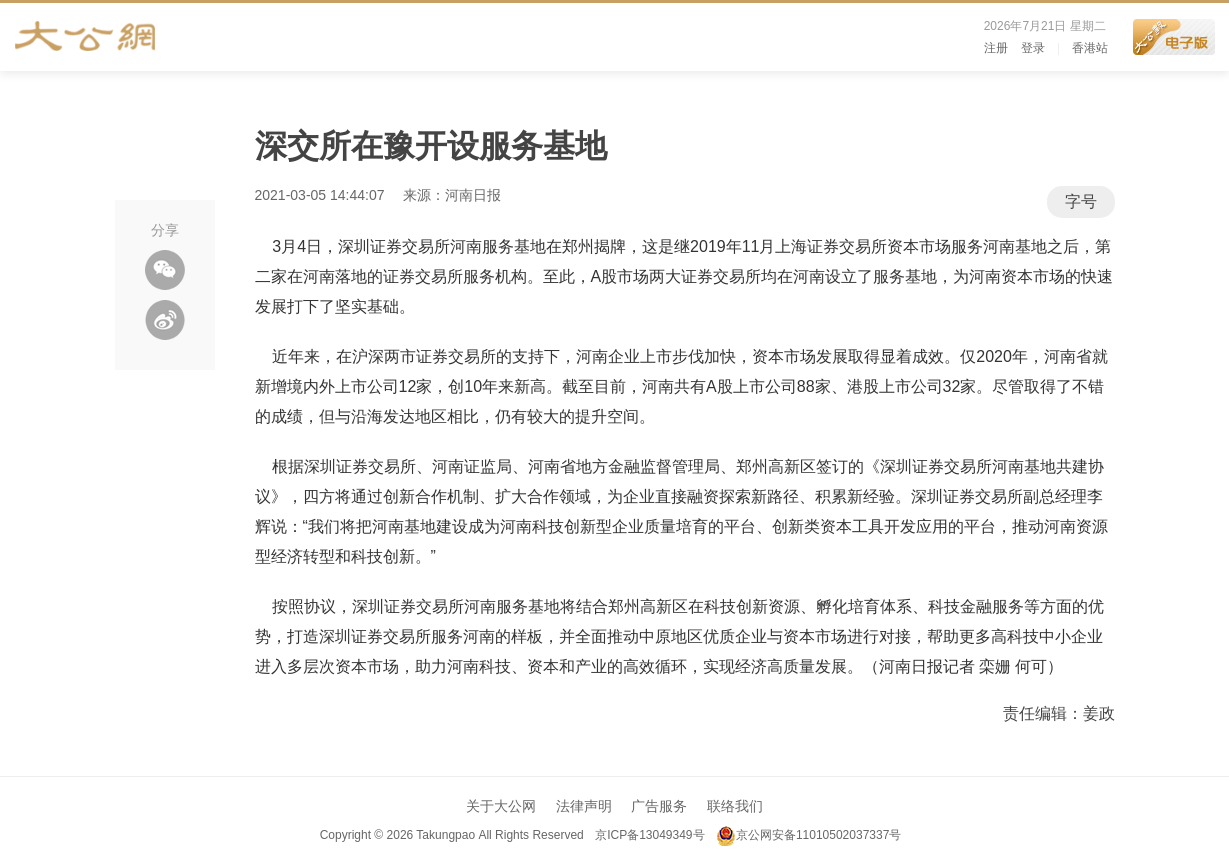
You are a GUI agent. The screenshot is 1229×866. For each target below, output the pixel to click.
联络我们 (735, 806)
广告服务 (659, 806)
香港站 (1090, 48)
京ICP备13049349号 (649, 835)
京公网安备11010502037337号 (808, 835)
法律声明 (584, 806)
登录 (1033, 48)
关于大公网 (501, 806)
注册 (996, 48)
